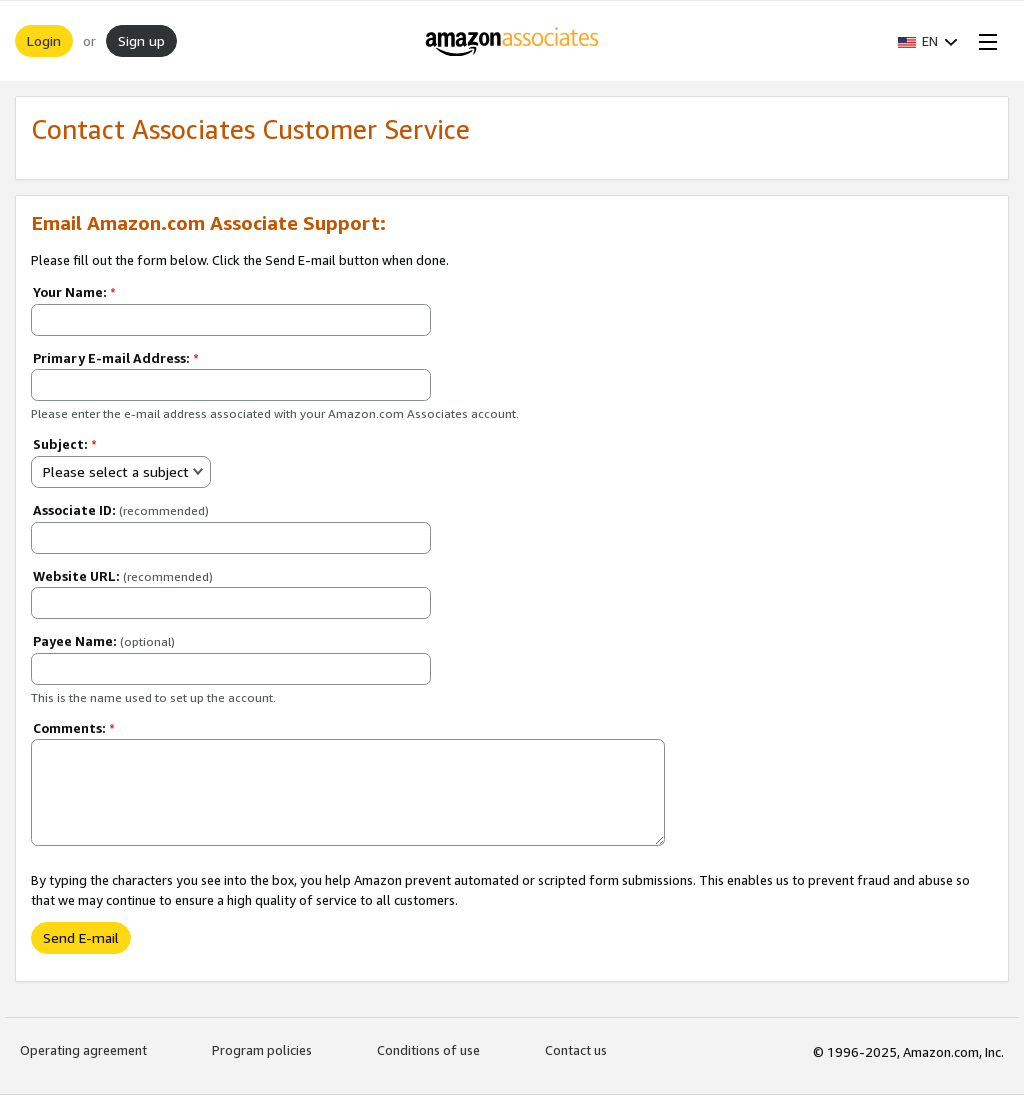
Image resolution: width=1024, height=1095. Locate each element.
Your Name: (74, 292)
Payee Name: (104, 641)
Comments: (74, 728)
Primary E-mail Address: (116, 358)
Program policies (262, 1050)
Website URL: (123, 576)
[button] (928, 41)
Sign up (141, 40)
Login (44, 40)
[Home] (512, 41)
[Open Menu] (984, 41)
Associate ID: (121, 510)
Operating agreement (83, 1050)
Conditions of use (428, 1050)
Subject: (65, 444)
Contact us (576, 1050)
